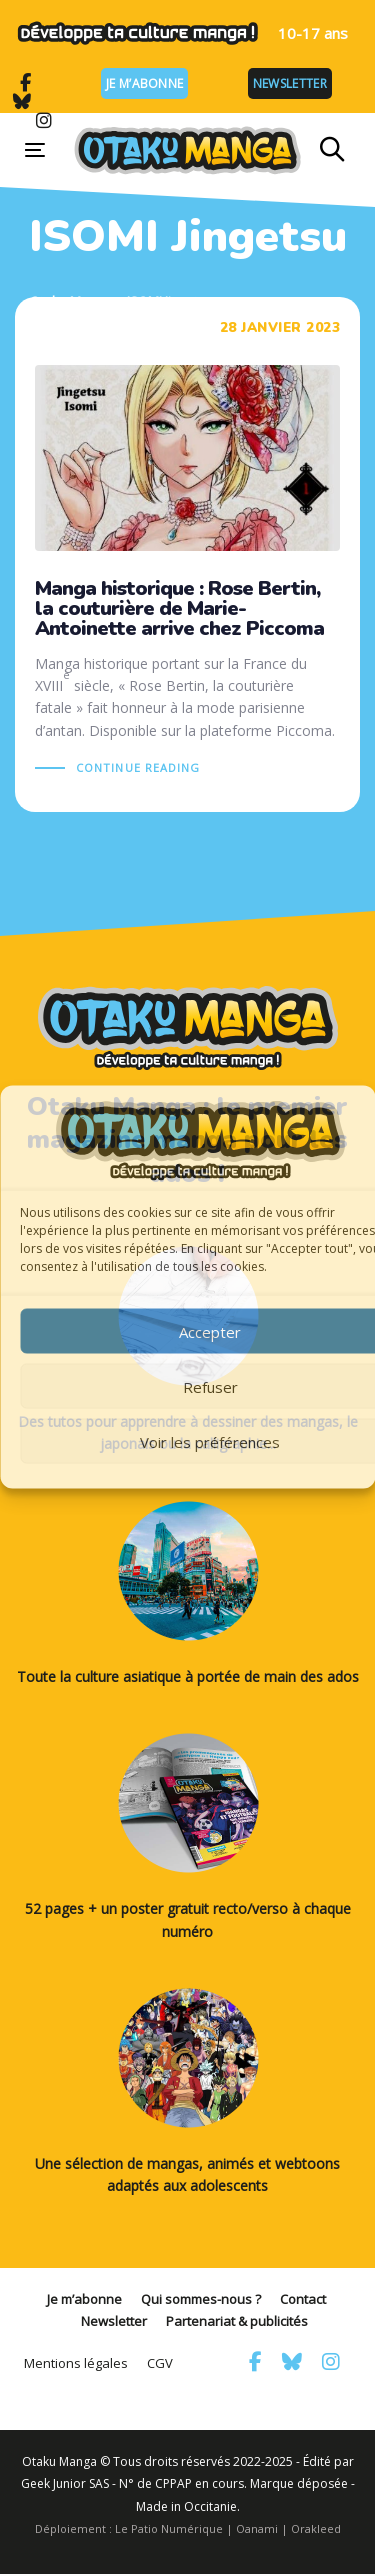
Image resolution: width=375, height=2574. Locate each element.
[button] (332, 150)
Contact (303, 2299)
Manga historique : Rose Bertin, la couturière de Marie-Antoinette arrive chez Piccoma (187, 554)
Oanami (257, 2528)
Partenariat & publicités (237, 2321)
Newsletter (290, 83)
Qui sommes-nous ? (201, 2299)
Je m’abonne (144, 83)
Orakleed (316, 2528)
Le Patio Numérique (169, 2528)
